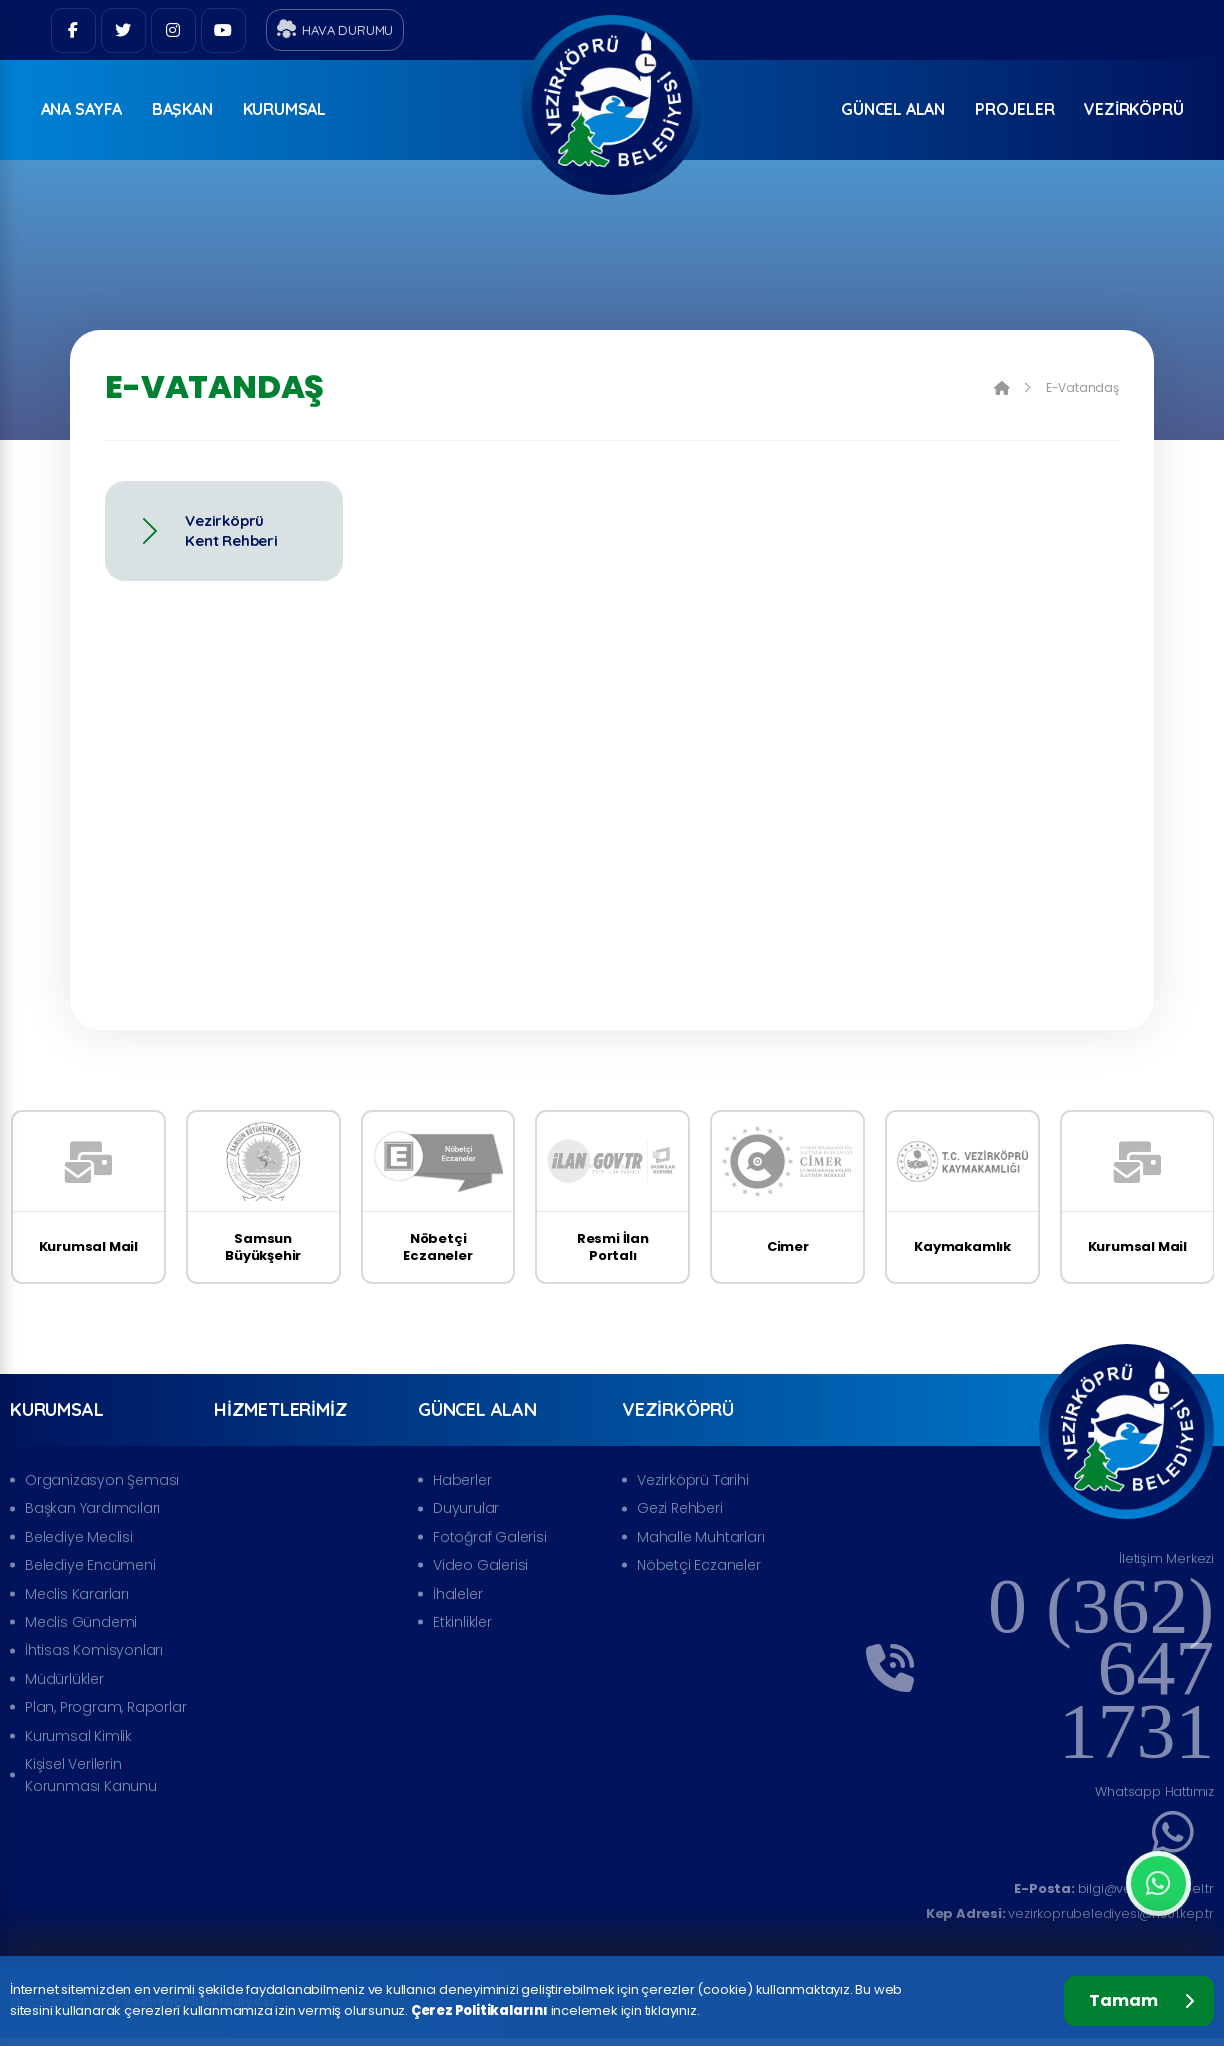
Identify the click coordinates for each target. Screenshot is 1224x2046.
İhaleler (457, 1594)
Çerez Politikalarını (479, 2010)
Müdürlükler (64, 1679)
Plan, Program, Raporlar (105, 1707)
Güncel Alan (893, 109)
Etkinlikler (462, 1622)
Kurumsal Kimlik (78, 1736)
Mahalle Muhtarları (700, 1537)
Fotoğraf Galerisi (490, 1537)
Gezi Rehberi (680, 1508)
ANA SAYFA (81, 109)
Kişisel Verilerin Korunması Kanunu (91, 1775)
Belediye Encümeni (90, 1565)
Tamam (1141, 2000)
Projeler (1014, 109)
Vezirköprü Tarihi (693, 1480)
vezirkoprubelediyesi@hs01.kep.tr (1070, 1913)
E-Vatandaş (1082, 388)
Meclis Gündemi (81, 1622)
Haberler (462, 1480)
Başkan (182, 109)
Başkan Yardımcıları (92, 1508)
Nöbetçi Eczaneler (699, 1565)
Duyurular (466, 1508)
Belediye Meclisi (79, 1537)
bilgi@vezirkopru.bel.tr (1114, 1888)
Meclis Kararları (77, 1594)
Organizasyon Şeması (102, 1480)
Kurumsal (284, 109)
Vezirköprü (1133, 109)
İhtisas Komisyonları (94, 1650)
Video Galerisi (480, 1565)
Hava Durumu (335, 29)
